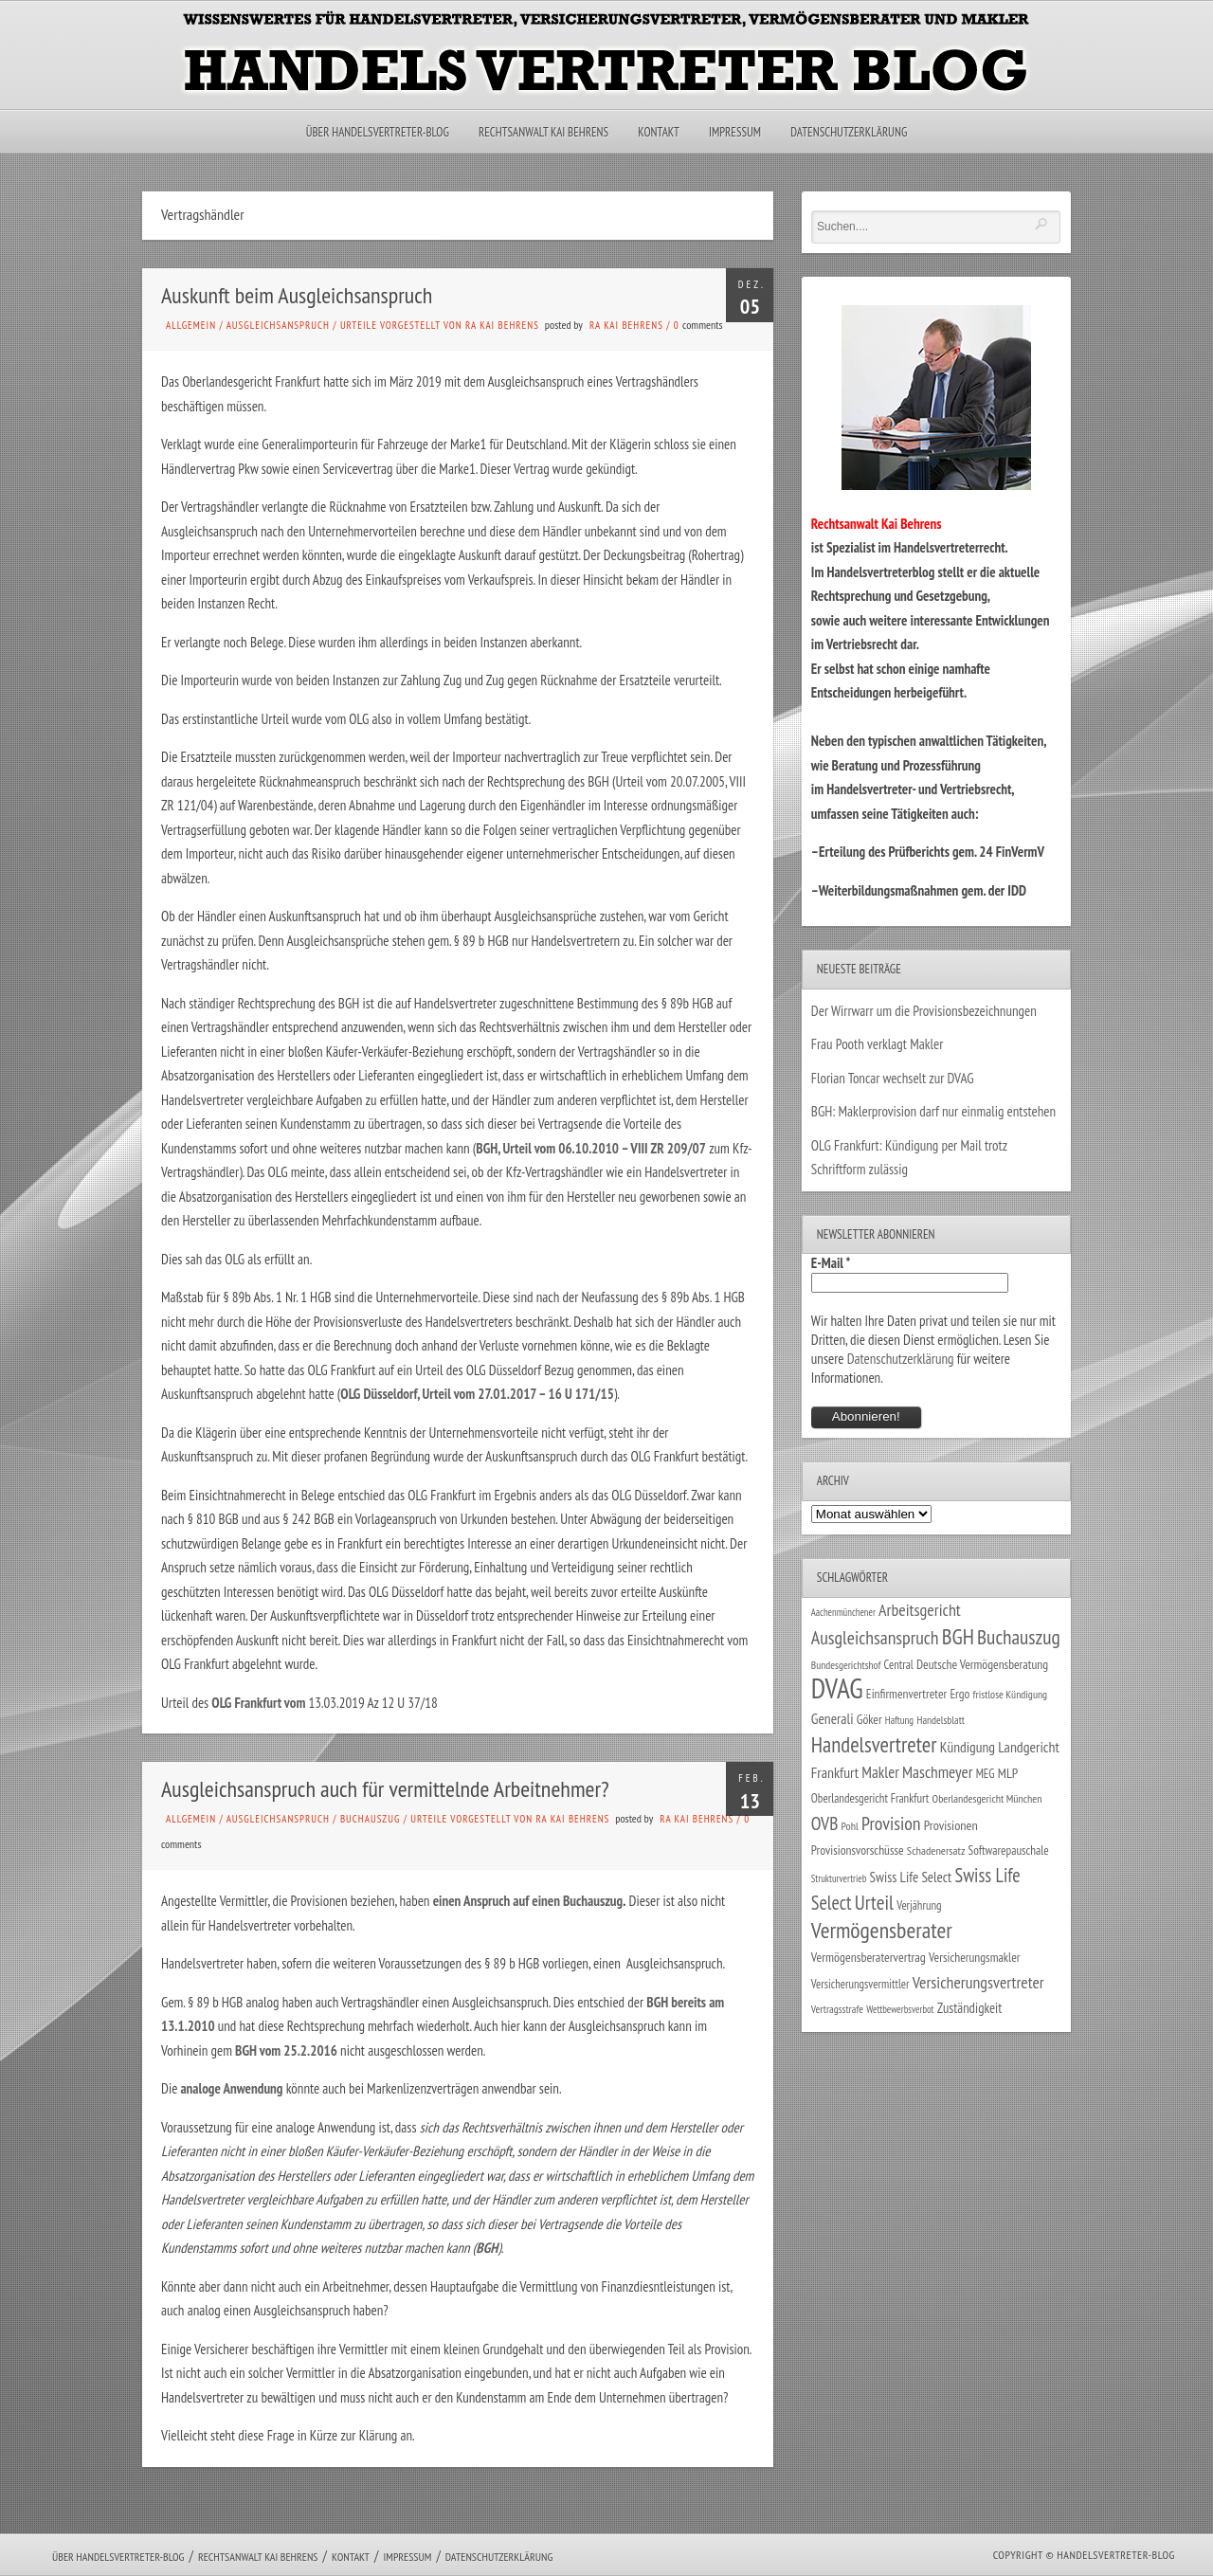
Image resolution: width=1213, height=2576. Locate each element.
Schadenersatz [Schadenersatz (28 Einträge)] (936, 1850)
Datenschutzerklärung (848, 132)
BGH (487, 2248)
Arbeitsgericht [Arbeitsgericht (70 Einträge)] (919, 1610)
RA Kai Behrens (626, 325)
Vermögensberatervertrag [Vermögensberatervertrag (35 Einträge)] (868, 1957)
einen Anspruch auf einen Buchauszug (528, 1901)
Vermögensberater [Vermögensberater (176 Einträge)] (881, 1930)
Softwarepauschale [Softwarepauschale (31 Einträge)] (1009, 1850)
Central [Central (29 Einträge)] (899, 1664)
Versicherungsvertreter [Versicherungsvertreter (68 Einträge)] (978, 1982)
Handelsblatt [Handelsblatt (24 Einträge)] (940, 1720)
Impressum (735, 132)
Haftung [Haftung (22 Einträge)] (899, 1720)
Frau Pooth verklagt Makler (877, 1044)
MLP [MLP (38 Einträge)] (1008, 1773)
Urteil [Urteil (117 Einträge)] (874, 1902)
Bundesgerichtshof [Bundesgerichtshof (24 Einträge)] (846, 1665)
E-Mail (831, 1263)
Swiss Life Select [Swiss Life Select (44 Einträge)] (911, 1877)
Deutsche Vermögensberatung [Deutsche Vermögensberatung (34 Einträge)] (982, 1664)
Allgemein (191, 325)
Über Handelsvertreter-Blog (377, 132)
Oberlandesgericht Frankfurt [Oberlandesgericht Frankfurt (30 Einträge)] (870, 1798)
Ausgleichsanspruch (278, 325)
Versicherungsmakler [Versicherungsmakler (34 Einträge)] (975, 1957)
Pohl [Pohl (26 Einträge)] (850, 1826)
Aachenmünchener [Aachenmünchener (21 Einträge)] (843, 1612)
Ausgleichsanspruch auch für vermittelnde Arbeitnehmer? (385, 1789)
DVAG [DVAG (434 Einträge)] (837, 1688)
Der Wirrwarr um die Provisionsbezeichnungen (924, 1011)
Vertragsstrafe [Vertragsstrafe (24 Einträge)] (837, 2009)
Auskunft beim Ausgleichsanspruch (296, 295)
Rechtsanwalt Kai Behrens (543, 132)
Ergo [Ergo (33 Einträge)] (959, 1693)
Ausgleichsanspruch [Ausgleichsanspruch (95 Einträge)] (875, 1637)
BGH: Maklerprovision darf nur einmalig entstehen (933, 1111)
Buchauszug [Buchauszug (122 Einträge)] (1018, 1637)
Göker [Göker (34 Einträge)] (869, 1719)
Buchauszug (370, 1818)
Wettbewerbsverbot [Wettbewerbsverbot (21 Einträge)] (899, 2009)
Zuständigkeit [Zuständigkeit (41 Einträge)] (970, 2008)
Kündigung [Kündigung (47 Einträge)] (967, 1746)
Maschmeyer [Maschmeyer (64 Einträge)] (937, 1772)
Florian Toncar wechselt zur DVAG (892, 1078)
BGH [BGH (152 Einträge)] (958, 1636)
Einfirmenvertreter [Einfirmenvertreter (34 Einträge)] (906, 1693)
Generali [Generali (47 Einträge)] (832, 1718)
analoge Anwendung (229, 2088)
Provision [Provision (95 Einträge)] (891, 1823)
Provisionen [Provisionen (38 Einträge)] (951, 1825)
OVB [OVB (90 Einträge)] (825, 1823)
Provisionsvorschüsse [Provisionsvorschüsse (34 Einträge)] (857, 1850)
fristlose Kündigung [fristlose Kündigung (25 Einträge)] (1010, 1694)
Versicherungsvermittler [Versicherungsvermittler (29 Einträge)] (860, 1983)
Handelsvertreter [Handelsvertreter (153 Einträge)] (874, 1744)
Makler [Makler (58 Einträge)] (879, 1772)
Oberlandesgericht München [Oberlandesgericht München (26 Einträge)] (987, 1798)
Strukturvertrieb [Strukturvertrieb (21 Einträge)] (839, 1878)
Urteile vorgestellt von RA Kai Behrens (439, 325)
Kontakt (658, 132)
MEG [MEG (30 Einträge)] (985, 1774)
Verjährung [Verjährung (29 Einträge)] (918, 1905)
